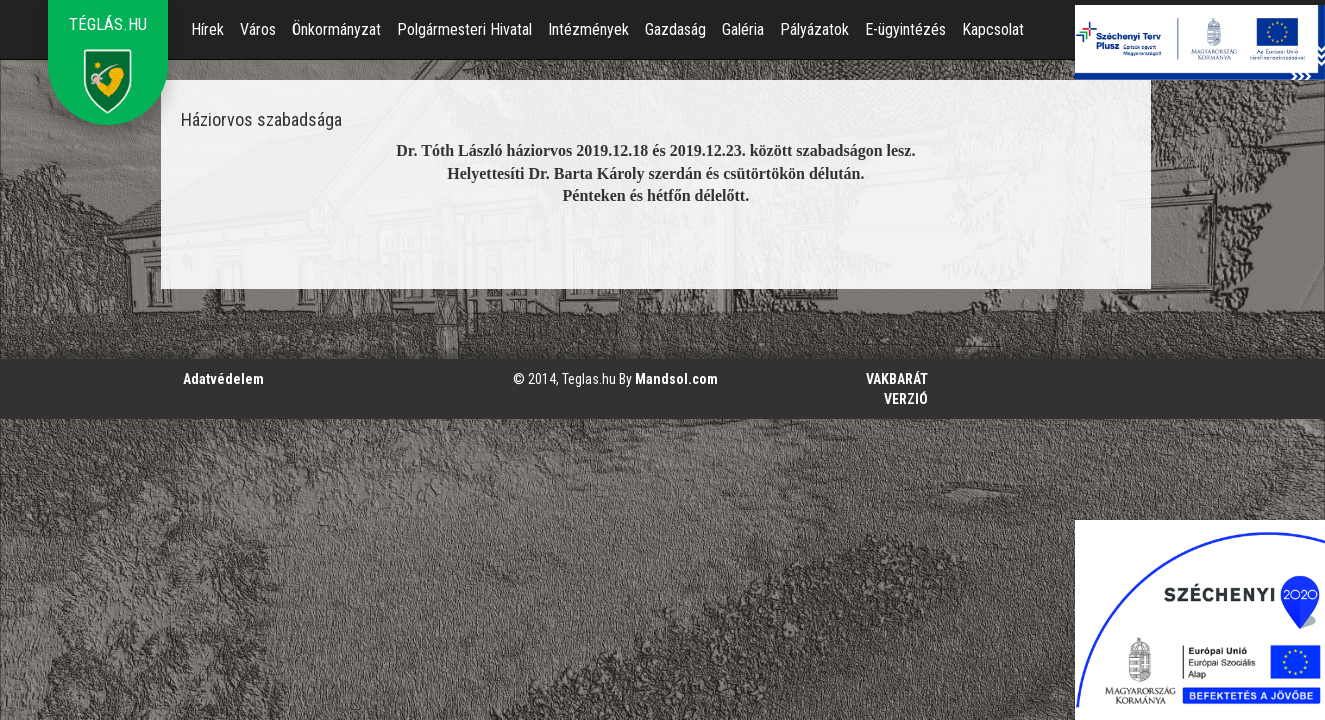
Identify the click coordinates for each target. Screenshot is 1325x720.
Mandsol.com (676, 379)
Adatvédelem (223, 379)
